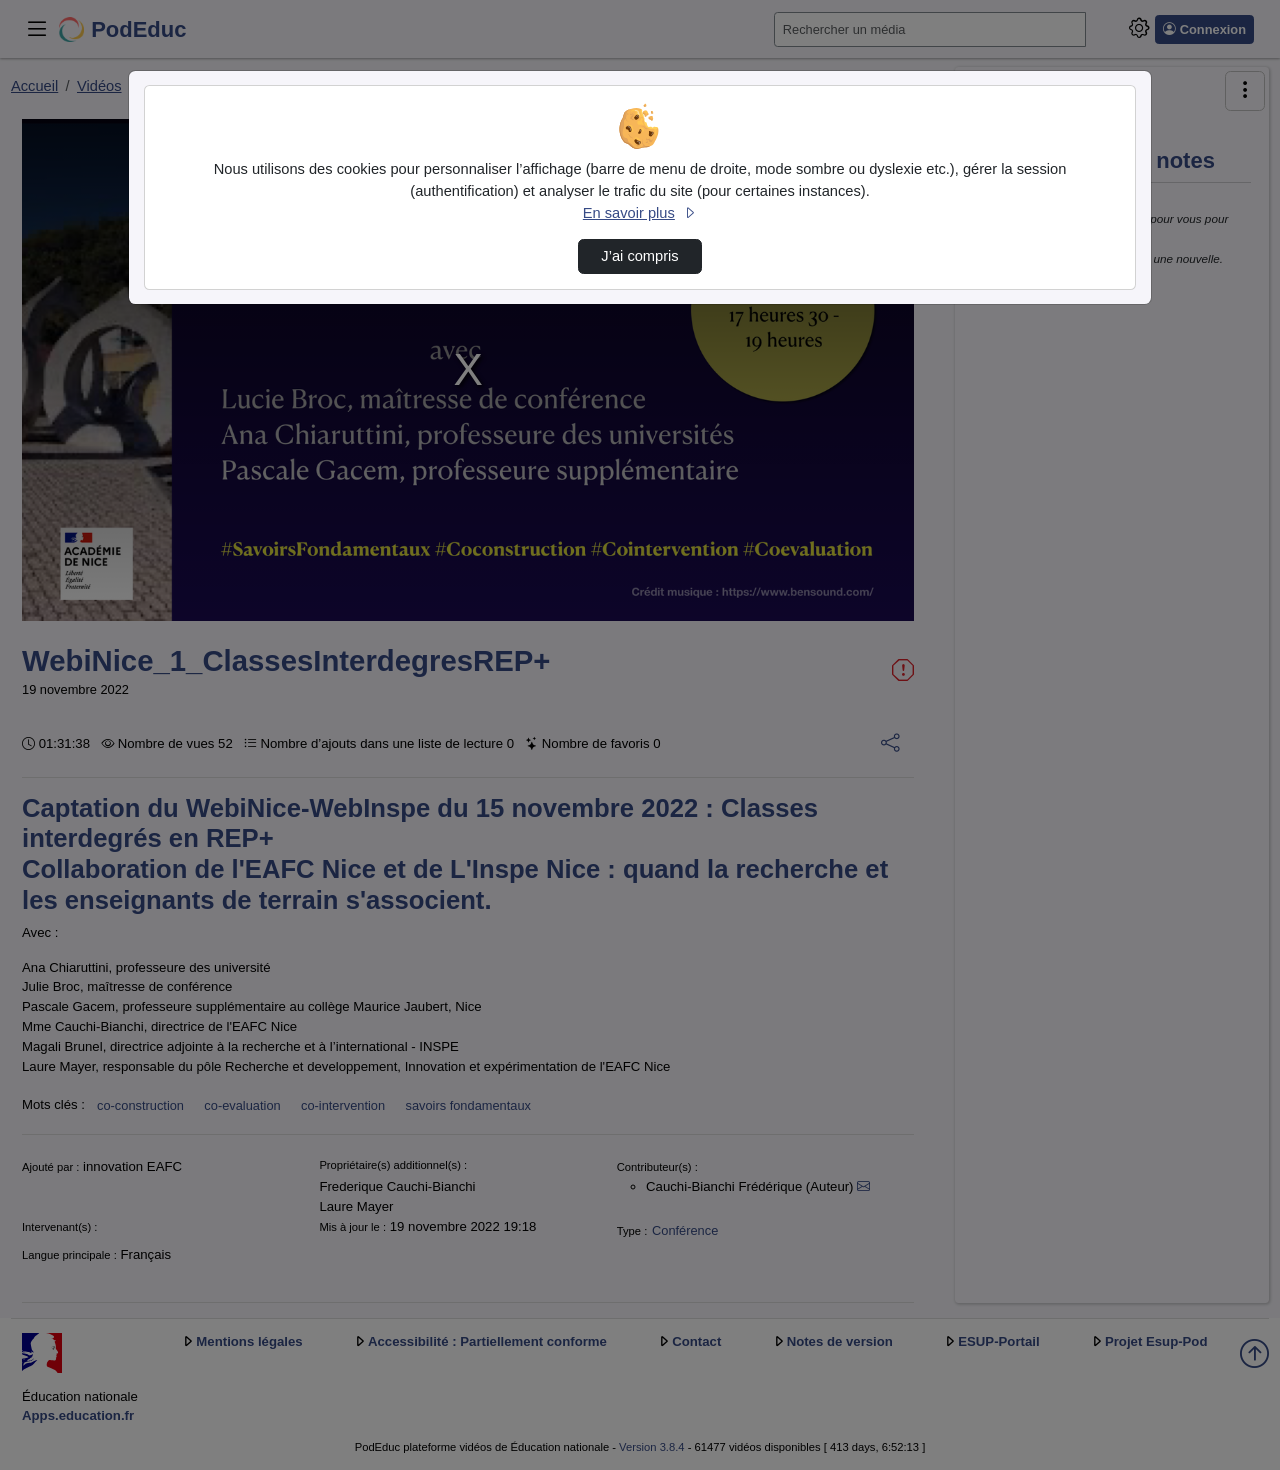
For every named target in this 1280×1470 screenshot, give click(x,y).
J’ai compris (639, 256)
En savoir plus (640, 213)
